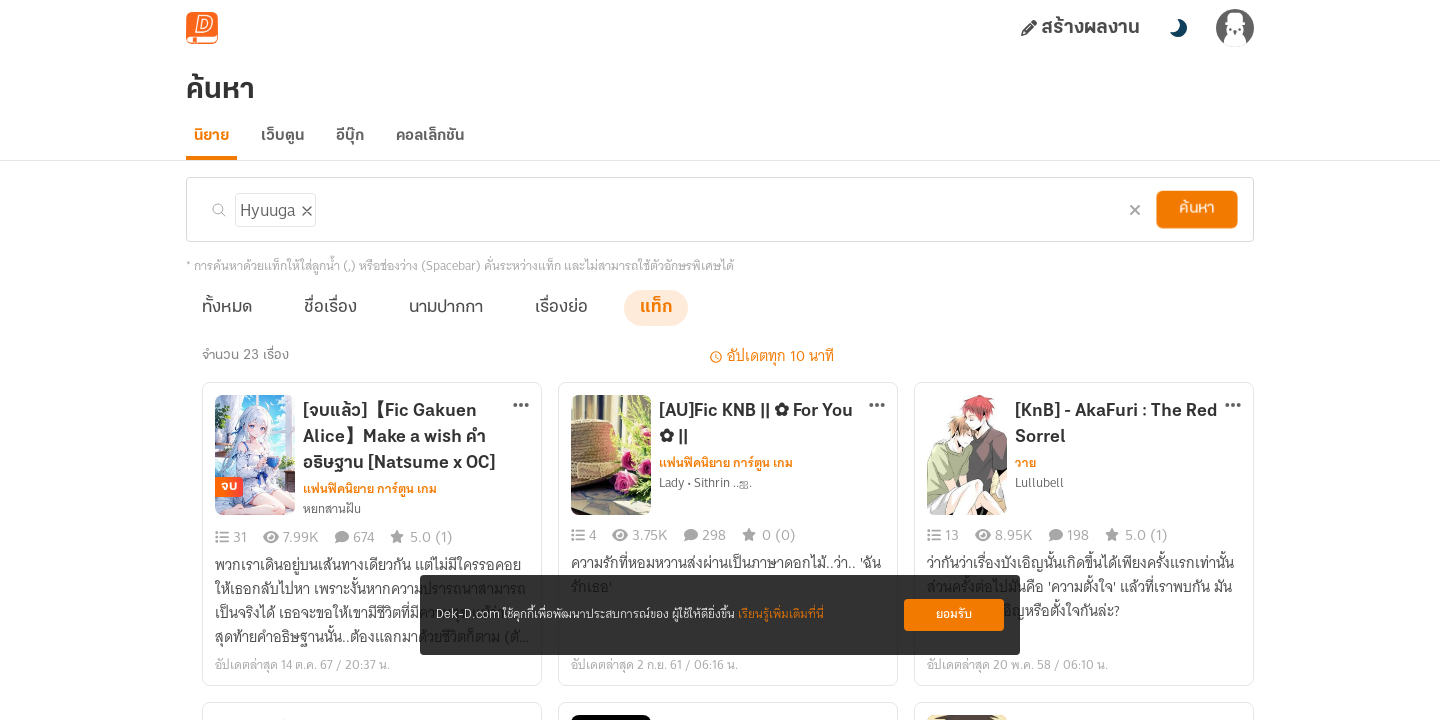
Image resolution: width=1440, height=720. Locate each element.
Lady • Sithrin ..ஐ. (705, 497)
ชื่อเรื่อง (330, 321)
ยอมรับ (954, 614)
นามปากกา (446, 321)
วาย (1025, 477)
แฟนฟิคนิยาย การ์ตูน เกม (370, 503)
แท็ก (656, 321)
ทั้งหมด (227, 321)
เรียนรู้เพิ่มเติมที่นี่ (781, 614)
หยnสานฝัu (332, 523)
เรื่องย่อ (561, 321)
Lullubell (1039, 497)
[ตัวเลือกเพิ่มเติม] (521, 421)
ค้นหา (1197, 223)
